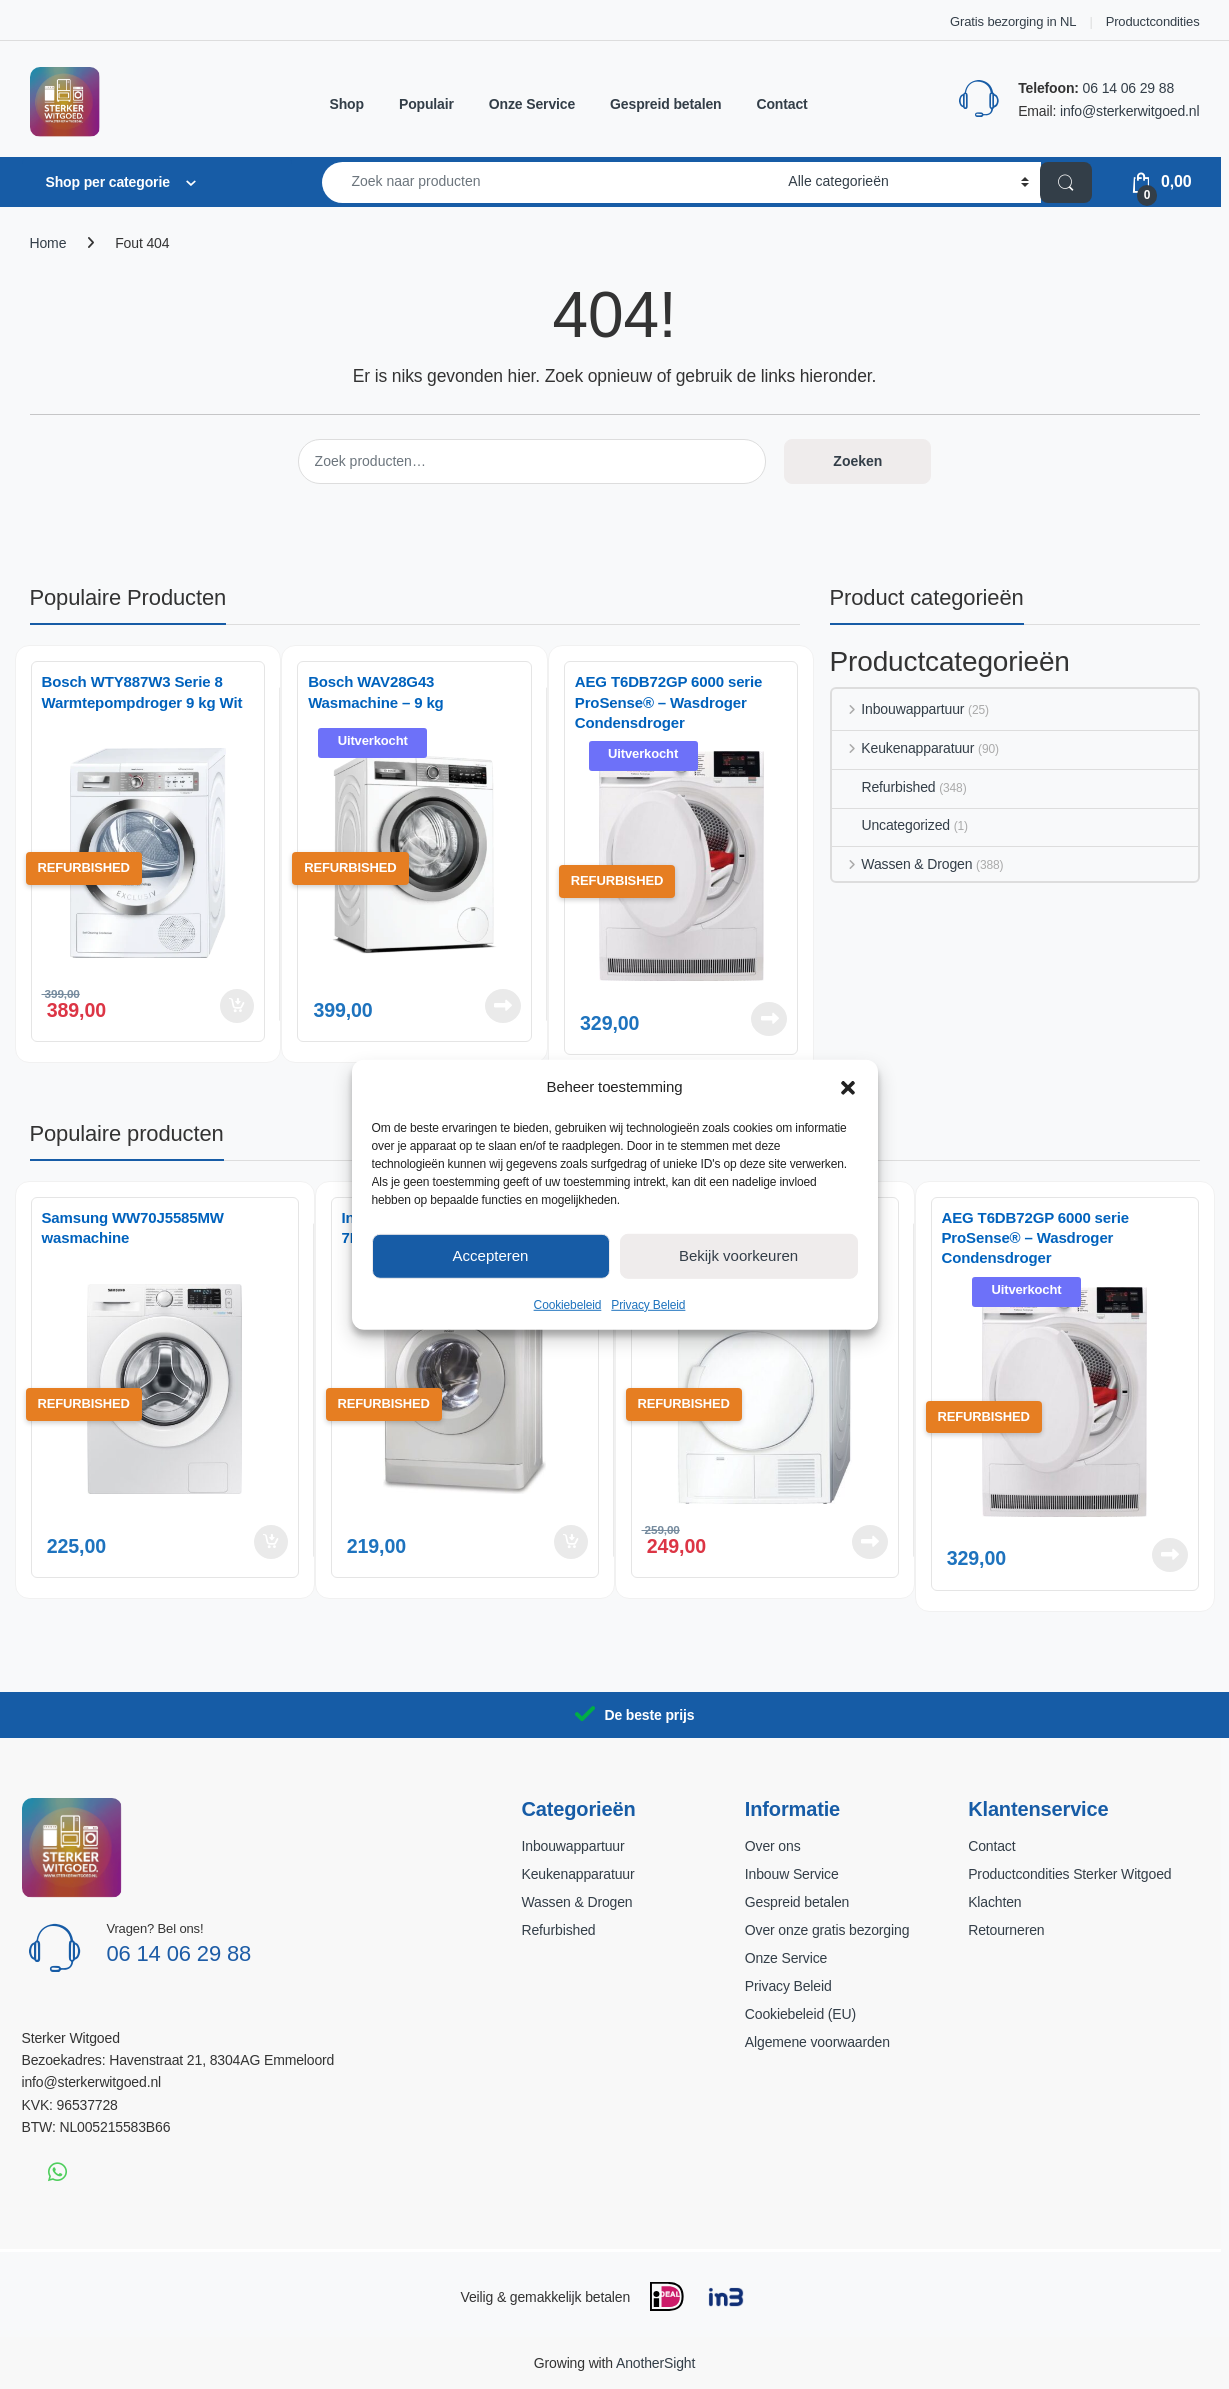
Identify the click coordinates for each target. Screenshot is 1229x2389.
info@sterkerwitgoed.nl (1130, 111)
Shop (347, 104)
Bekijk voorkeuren (738, 1255)
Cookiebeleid (568, 1304)
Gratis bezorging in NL (1013, 21)
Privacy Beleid (648, 1304)
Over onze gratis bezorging (827, 1930)
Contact (781, 104)
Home (48, 243)
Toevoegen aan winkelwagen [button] (237, 1006)
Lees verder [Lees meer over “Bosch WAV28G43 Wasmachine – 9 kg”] (503, 1006)
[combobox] (550, 182)
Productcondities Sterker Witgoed (1069, 1874)
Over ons (773, 1846)
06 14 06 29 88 (1128, 88)
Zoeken (857, 461)
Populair (426, 104)
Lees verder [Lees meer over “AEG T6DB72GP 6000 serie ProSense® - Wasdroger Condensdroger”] (769, 1019)
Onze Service (532, 104)
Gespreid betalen (665, 104)
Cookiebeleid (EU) (800, 2014)
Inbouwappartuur (898, 709)
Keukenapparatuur (903, 748)
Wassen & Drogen (902, 864)
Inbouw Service (792, 1874)
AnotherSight (655, 2363)
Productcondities (1153, 21)
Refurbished (884, 787)
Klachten (994, 1902)
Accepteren (491, 1255)
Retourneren (1006, 1930)
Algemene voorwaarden (817, 2042)
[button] (848, 1086)
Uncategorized (891, 825)
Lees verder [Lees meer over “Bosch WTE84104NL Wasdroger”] (870, 1542)
